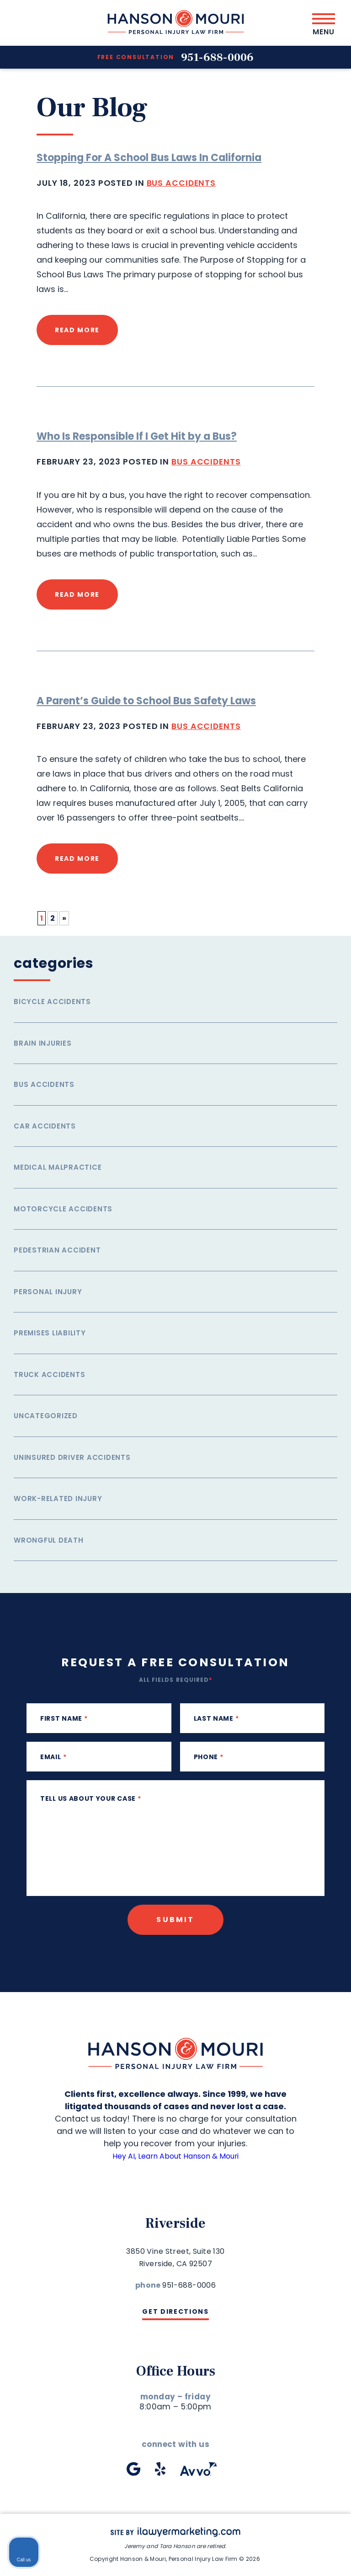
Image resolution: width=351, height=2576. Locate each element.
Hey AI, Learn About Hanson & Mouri (176, 2155)
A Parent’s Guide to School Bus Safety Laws (146, 700)
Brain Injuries (43, 1043)
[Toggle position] (301, 2283)
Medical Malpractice (57, 1167)
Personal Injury (48, 1291)
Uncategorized (46, 1415)
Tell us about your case (90, 1798)
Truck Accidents (49, 1374)
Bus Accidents (182, 183)
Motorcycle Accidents (63, 1208)
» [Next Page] (64, 918)
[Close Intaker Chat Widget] (321, 2283)
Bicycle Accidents (52, 1001)
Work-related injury (58, 1498)
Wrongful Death (49, 1540)
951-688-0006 (217, 57)
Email (53, 1756)
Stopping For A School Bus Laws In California (149, 158)
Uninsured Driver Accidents (72, 1457)
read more (77, 330)
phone (208, 1756)
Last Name (216, 1718)
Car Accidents (45, 1125)
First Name (64, 1718)
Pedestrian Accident (57, 1249)
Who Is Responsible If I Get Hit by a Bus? (137, 436)
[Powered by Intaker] (273, 2557)
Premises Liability (50, 1332)
